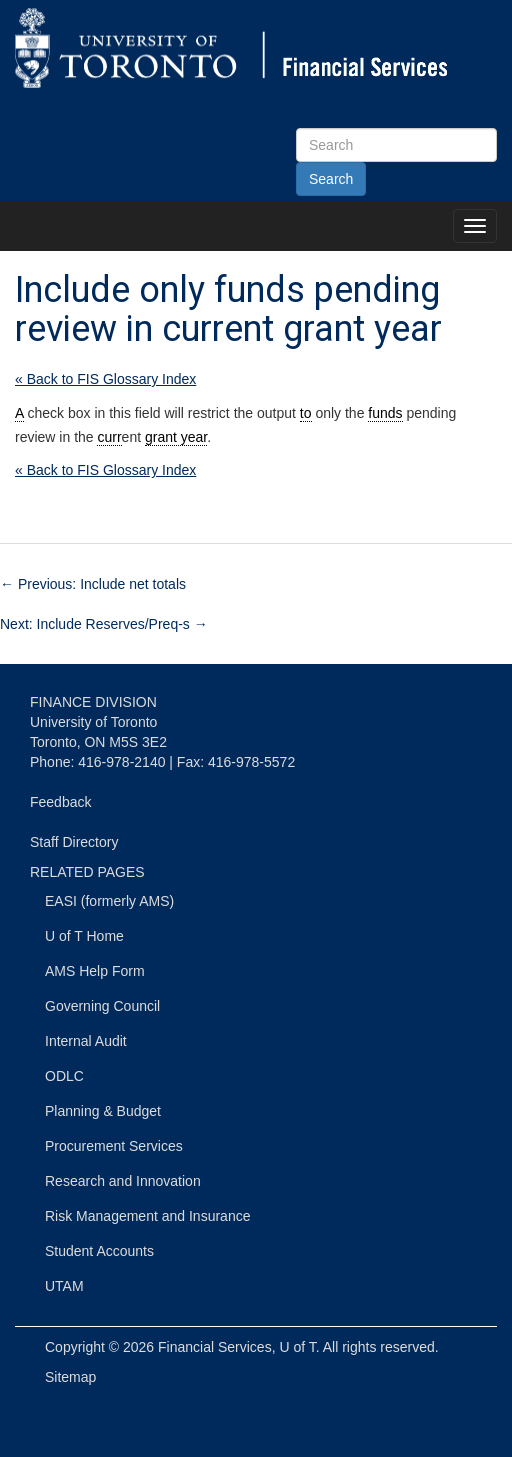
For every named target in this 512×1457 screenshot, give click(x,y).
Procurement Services (114, 1146)
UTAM (64, 1286)
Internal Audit (86, 1041)
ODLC (64, 1076)
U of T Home (84, 936)
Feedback (60, 802)
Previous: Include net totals (93, 584)
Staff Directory (74, 842)
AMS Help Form (95, 971)
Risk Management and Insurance (147, 1216)
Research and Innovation (123, 1181)
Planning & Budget (103, 1111)
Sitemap (70, 1377)
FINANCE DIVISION (93, 702)
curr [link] (109, 437)
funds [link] (385, 413)
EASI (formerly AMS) (109, 901)
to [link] (306, 413)
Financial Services (215, 1347)
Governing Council (102, 1006)
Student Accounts (99, 1251)
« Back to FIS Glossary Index (105, 379)
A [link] (19, 413)
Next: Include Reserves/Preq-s (104, 624)
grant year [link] (176, 437)
